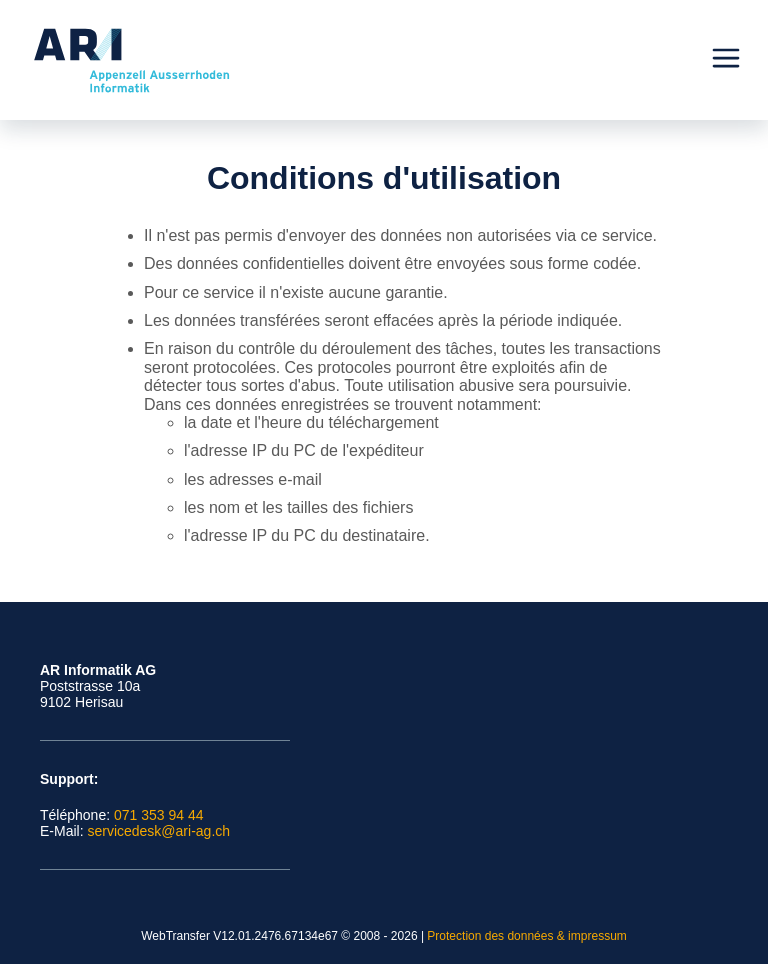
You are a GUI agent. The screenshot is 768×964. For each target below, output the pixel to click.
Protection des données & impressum (526, 936)
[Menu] (726, 60)
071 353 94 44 (159, 815)
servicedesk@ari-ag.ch (158, 831)
